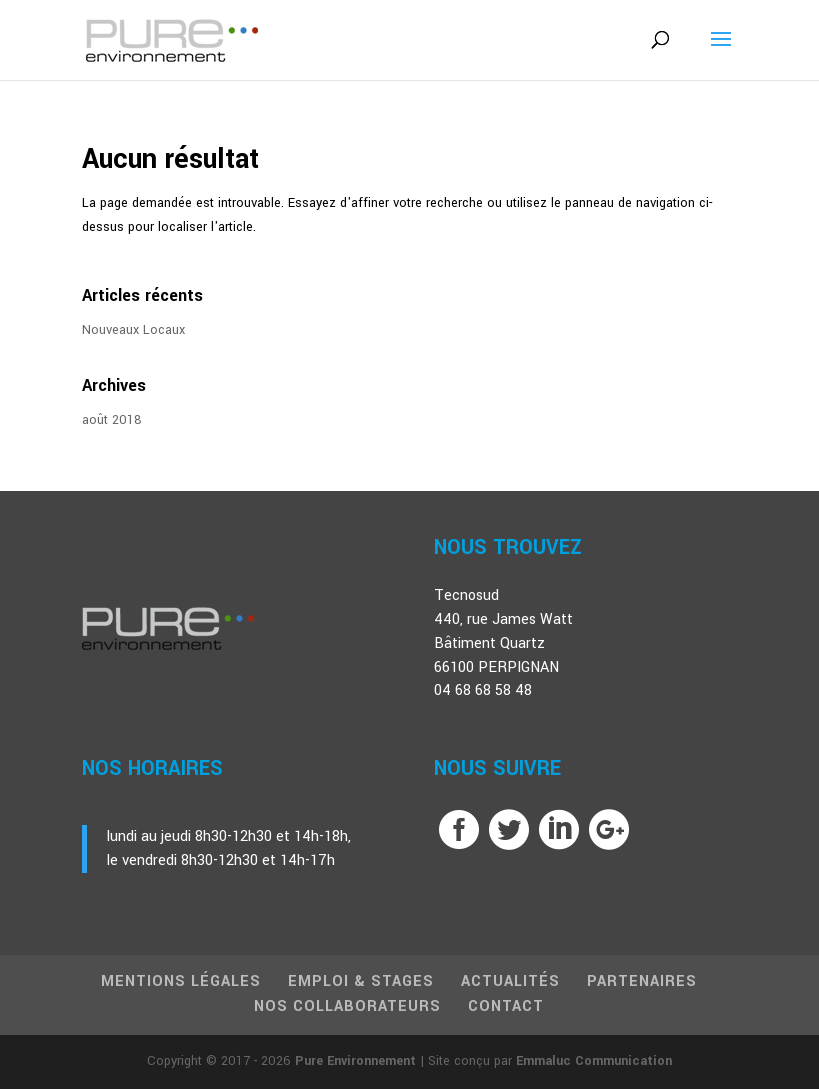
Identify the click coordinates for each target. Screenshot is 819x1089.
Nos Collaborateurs (347, 1006)
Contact (506, 1006)
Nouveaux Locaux (133, 330)
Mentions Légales (181, 981)
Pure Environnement (355, 1061)
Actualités (510, 981)
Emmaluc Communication (594, 1061)
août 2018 (112, 420)
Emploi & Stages (361, 981)
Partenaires (642, 981)
